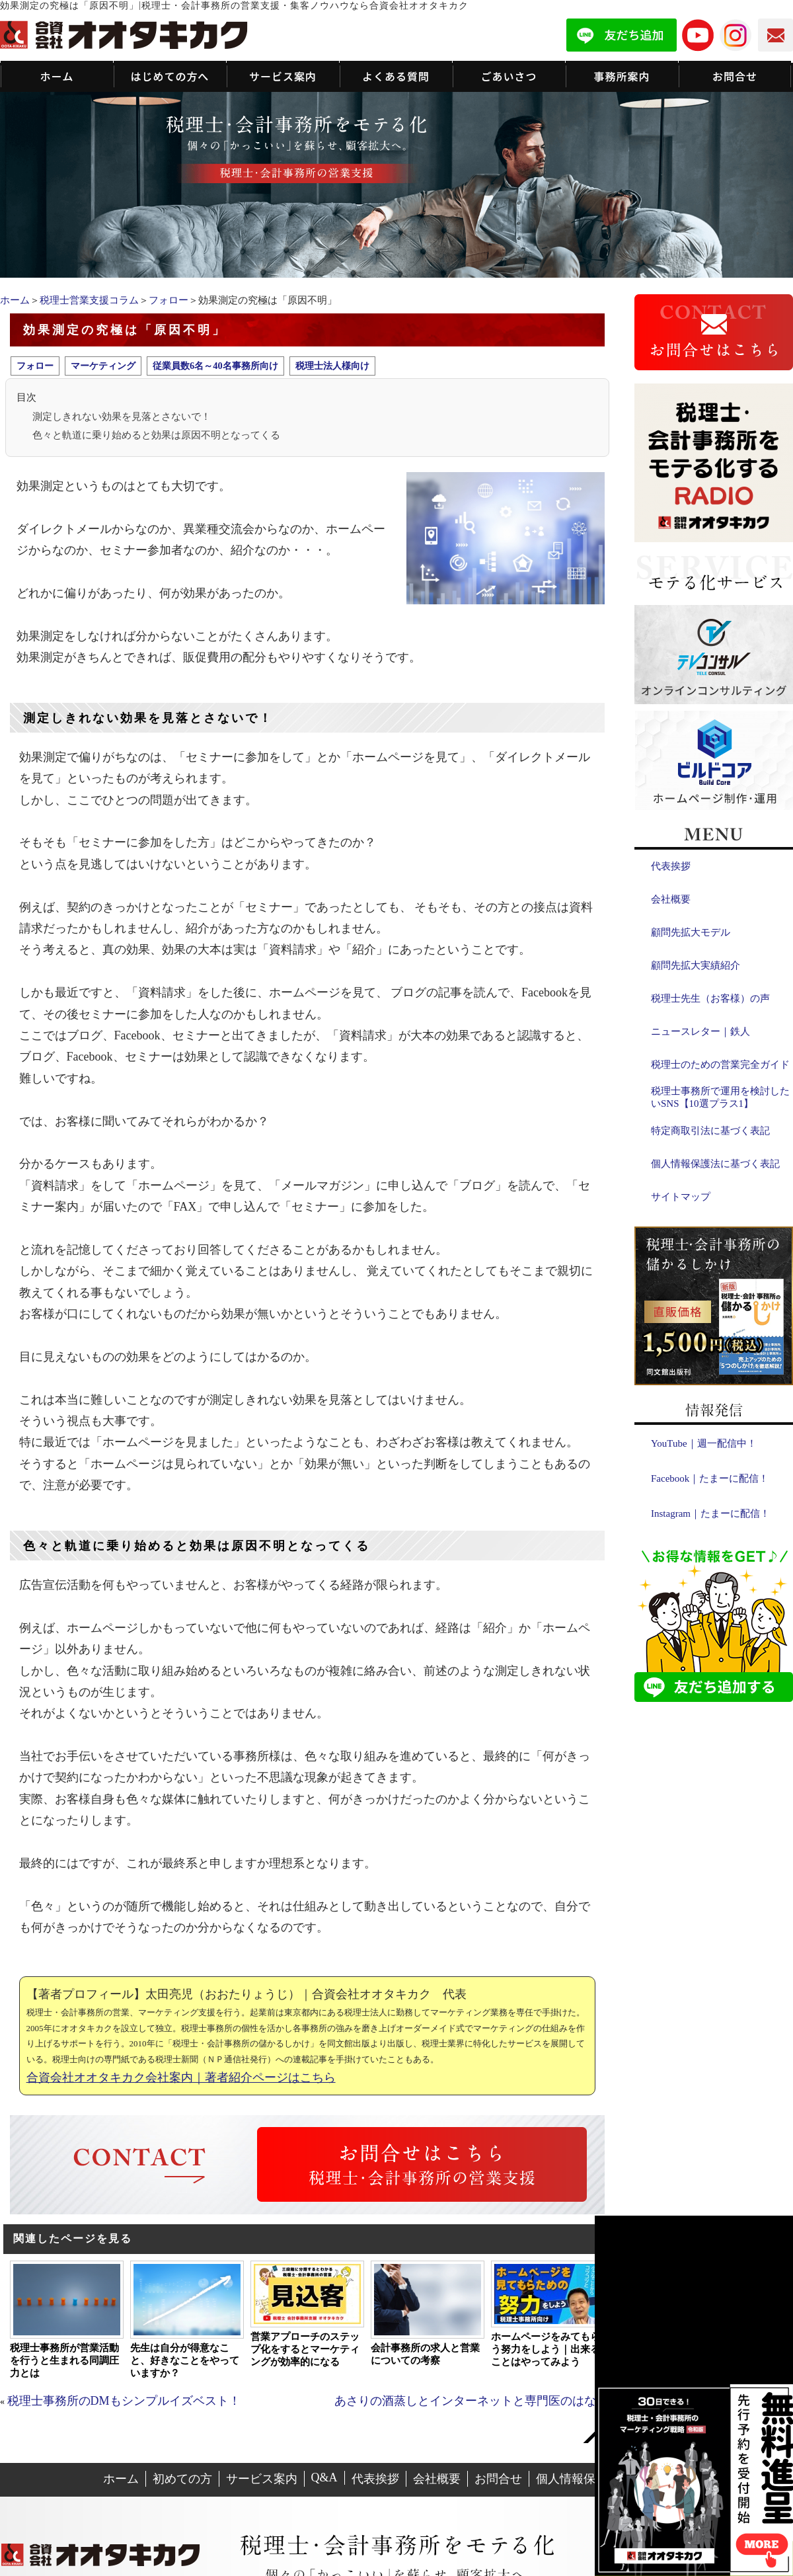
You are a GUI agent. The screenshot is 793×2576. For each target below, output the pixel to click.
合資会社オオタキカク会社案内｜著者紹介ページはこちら (181, 2077)
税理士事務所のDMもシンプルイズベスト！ (124, 2400)
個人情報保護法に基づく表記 (715, 1163)
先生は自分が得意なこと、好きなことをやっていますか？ (184, 2360)
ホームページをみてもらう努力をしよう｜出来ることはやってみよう (545, 2349)
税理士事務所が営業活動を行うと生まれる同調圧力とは (64, 2360)
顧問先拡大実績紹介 (695, 965)
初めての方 (182, 2478)
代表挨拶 (671, 866)
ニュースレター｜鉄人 (700, 1031)
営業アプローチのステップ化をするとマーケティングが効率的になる (304, 2349)
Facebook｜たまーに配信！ (710, 1478)
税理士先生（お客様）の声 (710, 998)
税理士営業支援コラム (89, 300)
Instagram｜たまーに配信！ (710, 1513)
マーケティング (103, 365)
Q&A (324, 2477)
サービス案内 (261, 2478)
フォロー (168, 300)
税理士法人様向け (332, 365)
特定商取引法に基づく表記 (710, 1130)
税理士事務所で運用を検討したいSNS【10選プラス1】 (720, 1097)
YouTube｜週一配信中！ (704, 1443)
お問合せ (498, 2478)
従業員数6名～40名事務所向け (215, 365)
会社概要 (671, 899)
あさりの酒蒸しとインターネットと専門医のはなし (471, 2400)
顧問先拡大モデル (690, 932)
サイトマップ (680, 1196)
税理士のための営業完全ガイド (720, 1064)
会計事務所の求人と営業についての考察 (425, 2354)
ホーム (15, 300)
